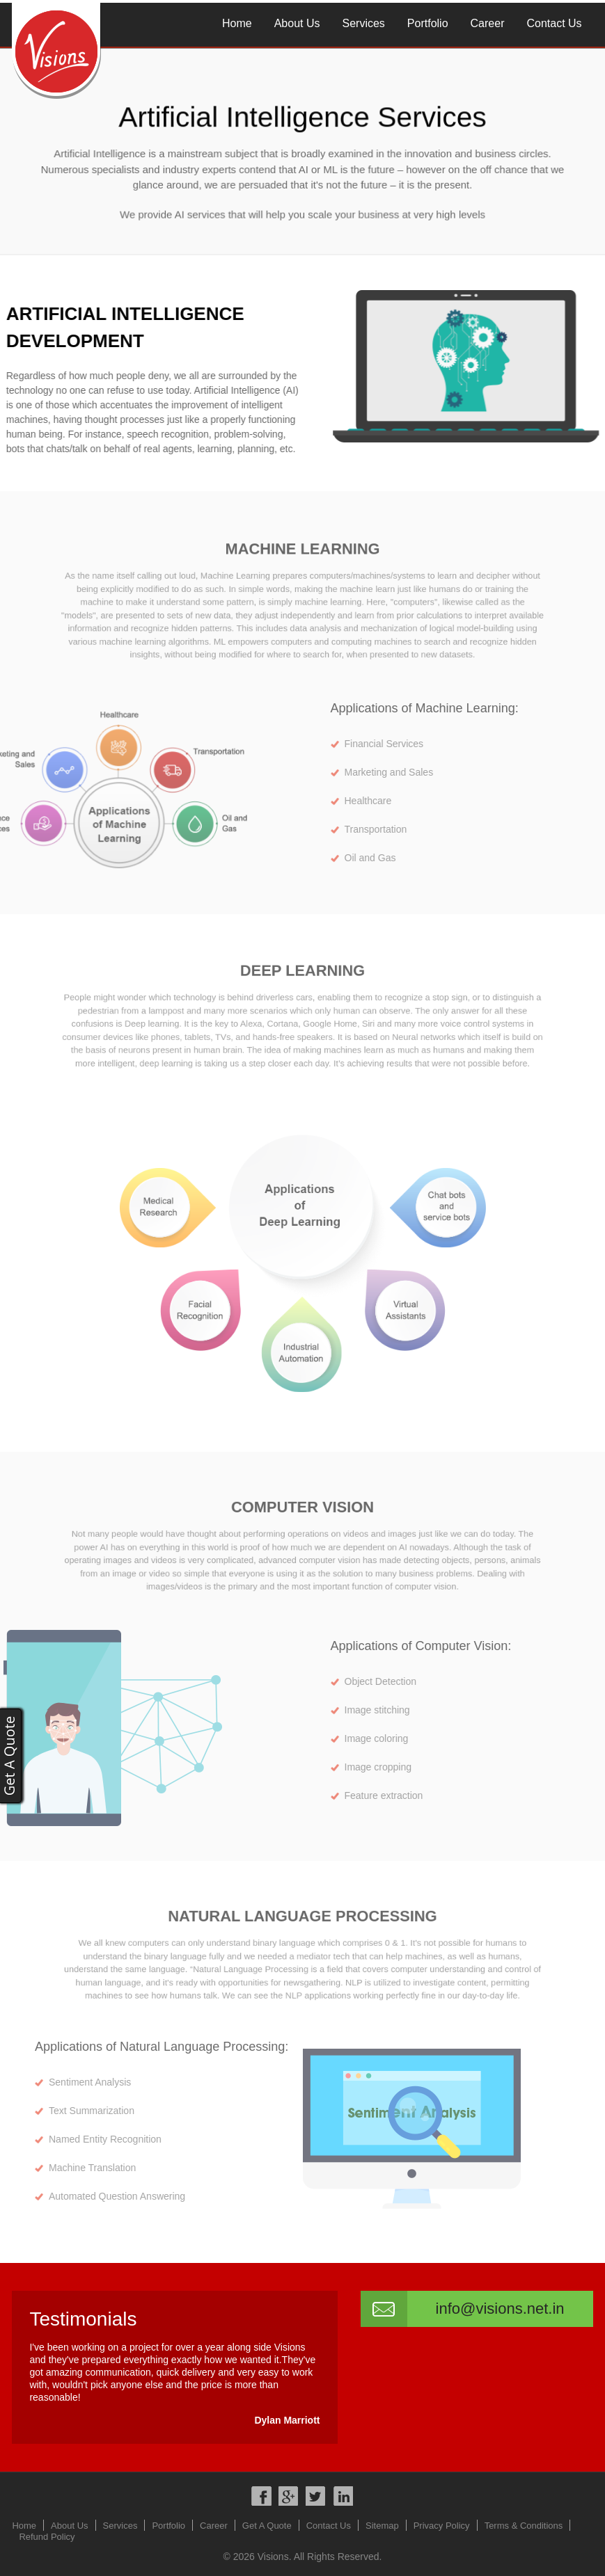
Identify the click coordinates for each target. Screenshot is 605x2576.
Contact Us (553, 23)
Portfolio (427, 23)
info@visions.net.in (500, 2308)
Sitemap (382, 2525)
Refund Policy (46, 2536)
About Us (297, 23)
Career (488, 23)
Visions (273, 2556)
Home (237, 23)
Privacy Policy (442, 2525)
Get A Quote (267, 2525)
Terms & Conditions (524, 2525)
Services (364, 23)
